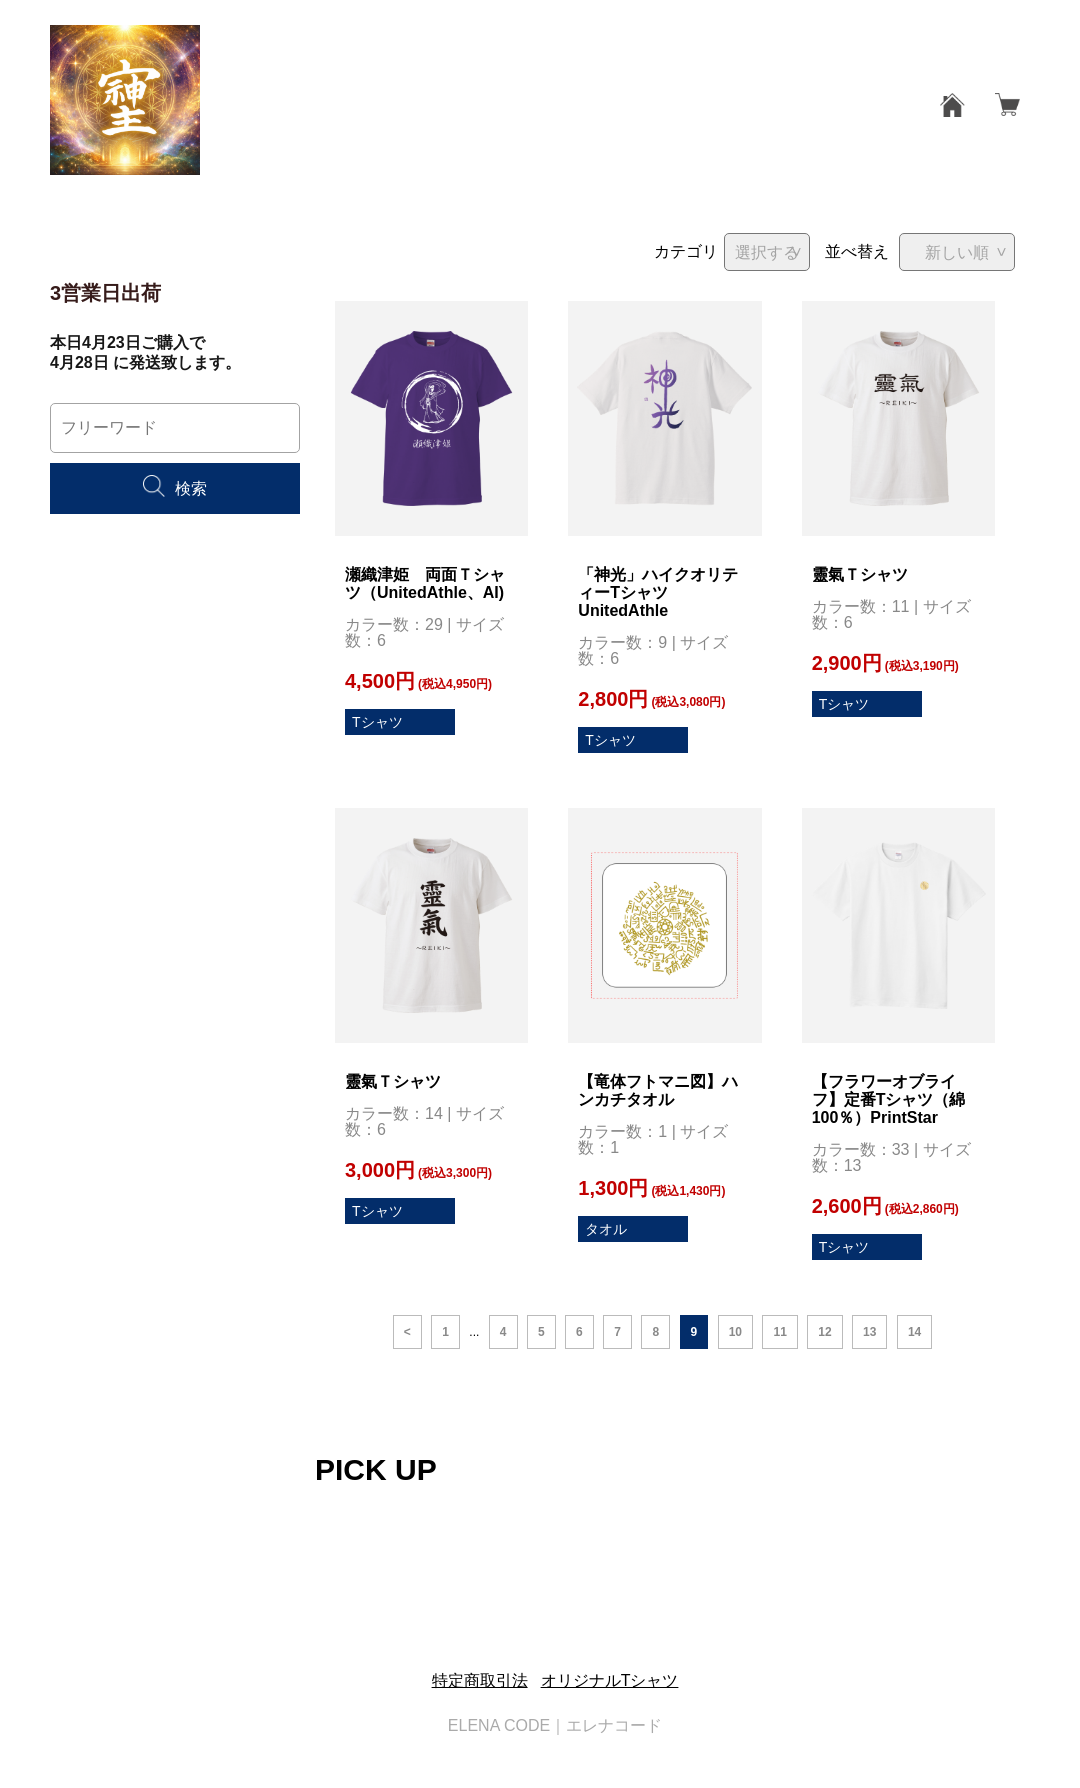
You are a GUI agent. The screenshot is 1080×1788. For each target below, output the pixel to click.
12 (824, 1332)
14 (914, 1332)
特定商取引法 (480, 1680)
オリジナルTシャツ (610, 1680)
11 (779, 1332)
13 (869, 1332)
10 (735, 1332)
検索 (175, 488)
